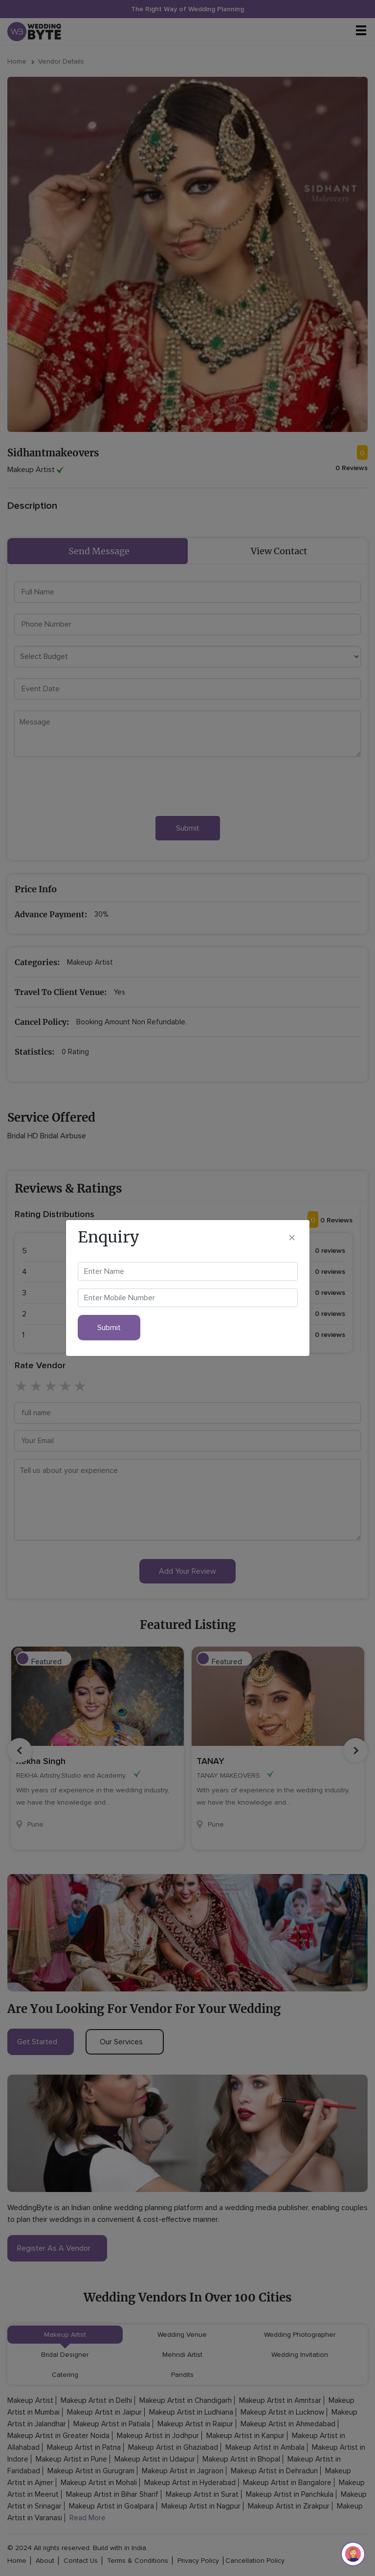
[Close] (292, 1237)
